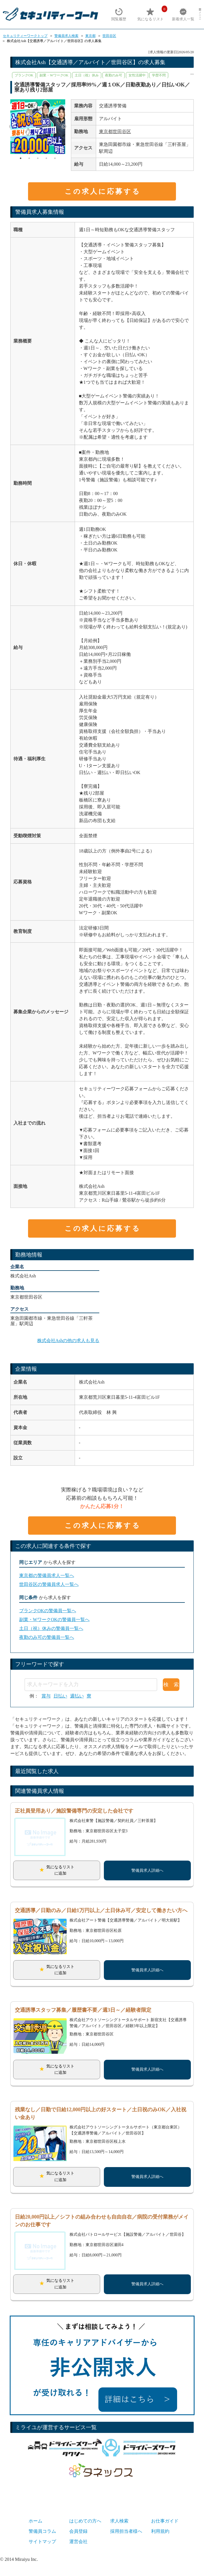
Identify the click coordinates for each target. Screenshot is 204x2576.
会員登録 (78, 2531)
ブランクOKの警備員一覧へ (47, 1610)
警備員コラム (42, 2531)
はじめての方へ (85, 2520)
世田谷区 (109, 36)
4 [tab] (46, 158)
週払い (77, 1696)
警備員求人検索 (66, 36)
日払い (60, 1696)
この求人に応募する (103, 191)
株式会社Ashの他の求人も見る (68, 1340)
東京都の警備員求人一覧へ (46, 1575)
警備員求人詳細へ (147, 1870)
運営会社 (78, 2541)
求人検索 (119, 2520)
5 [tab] (55, 158)
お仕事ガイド (165, 2520)
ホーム (35, 2520)
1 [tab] (20, 158)
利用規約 (160, 2531)
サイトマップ (42, 2541)
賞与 (46, 1696)
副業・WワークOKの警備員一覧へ (54, 1619)
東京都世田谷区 (115, 131)
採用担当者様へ (126, 2531)
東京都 (90, 36)
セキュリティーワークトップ (25, 36)
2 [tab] (29, 158)
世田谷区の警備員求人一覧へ (49, 1584)
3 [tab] (38, 158)
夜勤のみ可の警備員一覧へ (46, 1637)
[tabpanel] (38, 126)
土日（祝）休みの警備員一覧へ (51, 1628)
